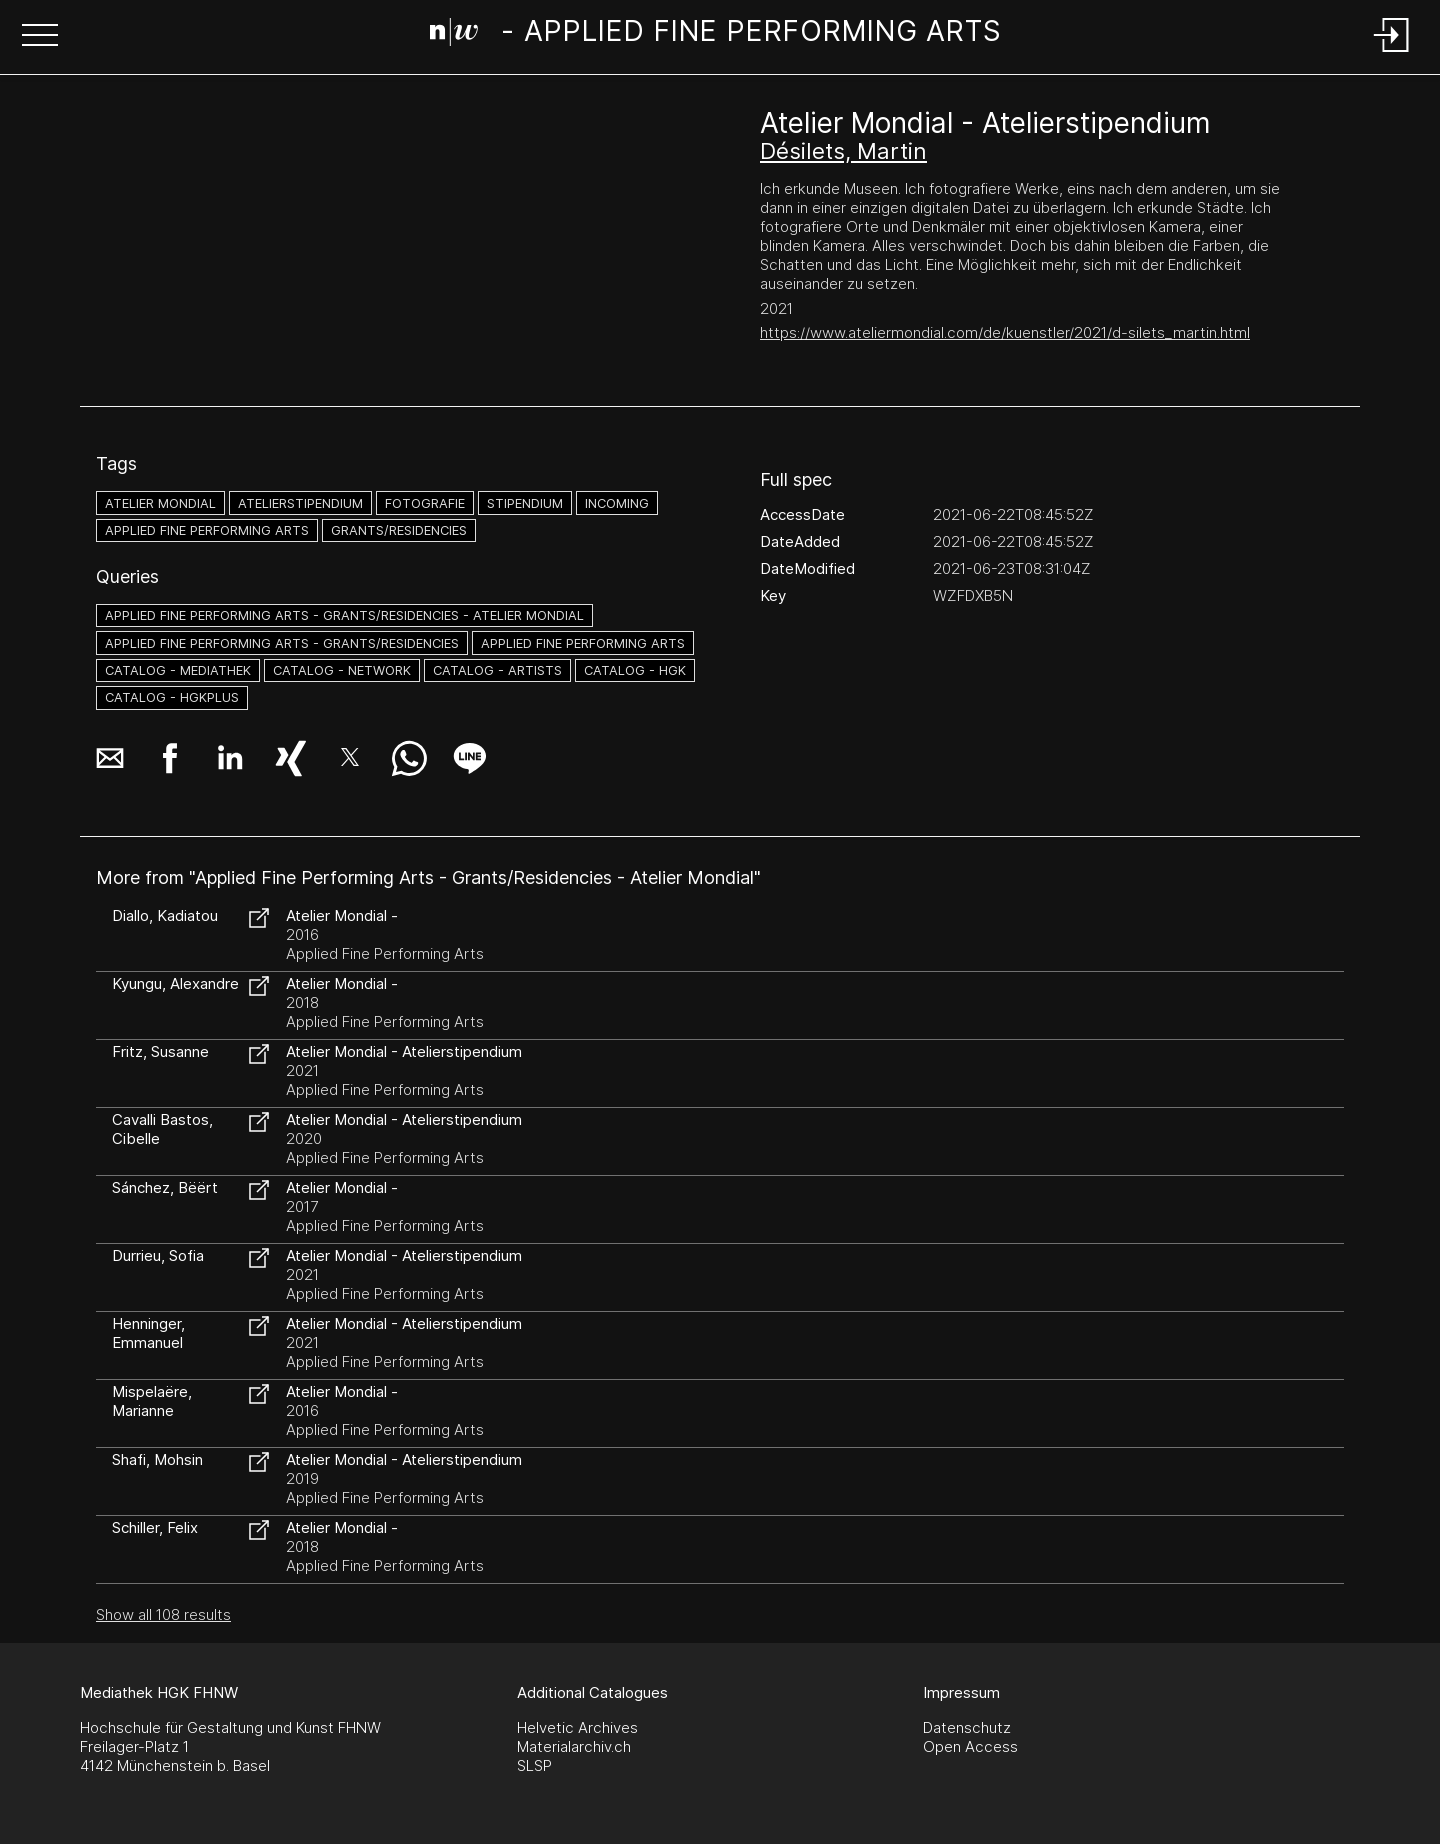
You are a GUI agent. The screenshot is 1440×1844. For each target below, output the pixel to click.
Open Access (970, 1746)
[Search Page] (716, 35)
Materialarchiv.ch (574, 1746)
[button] (40, 37)
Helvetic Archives (577, 1727)
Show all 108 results (163, 1614)
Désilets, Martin (843, 151)
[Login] (1392, 53)
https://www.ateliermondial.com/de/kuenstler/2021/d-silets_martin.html (1005, 332)
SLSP (534, 1765)
